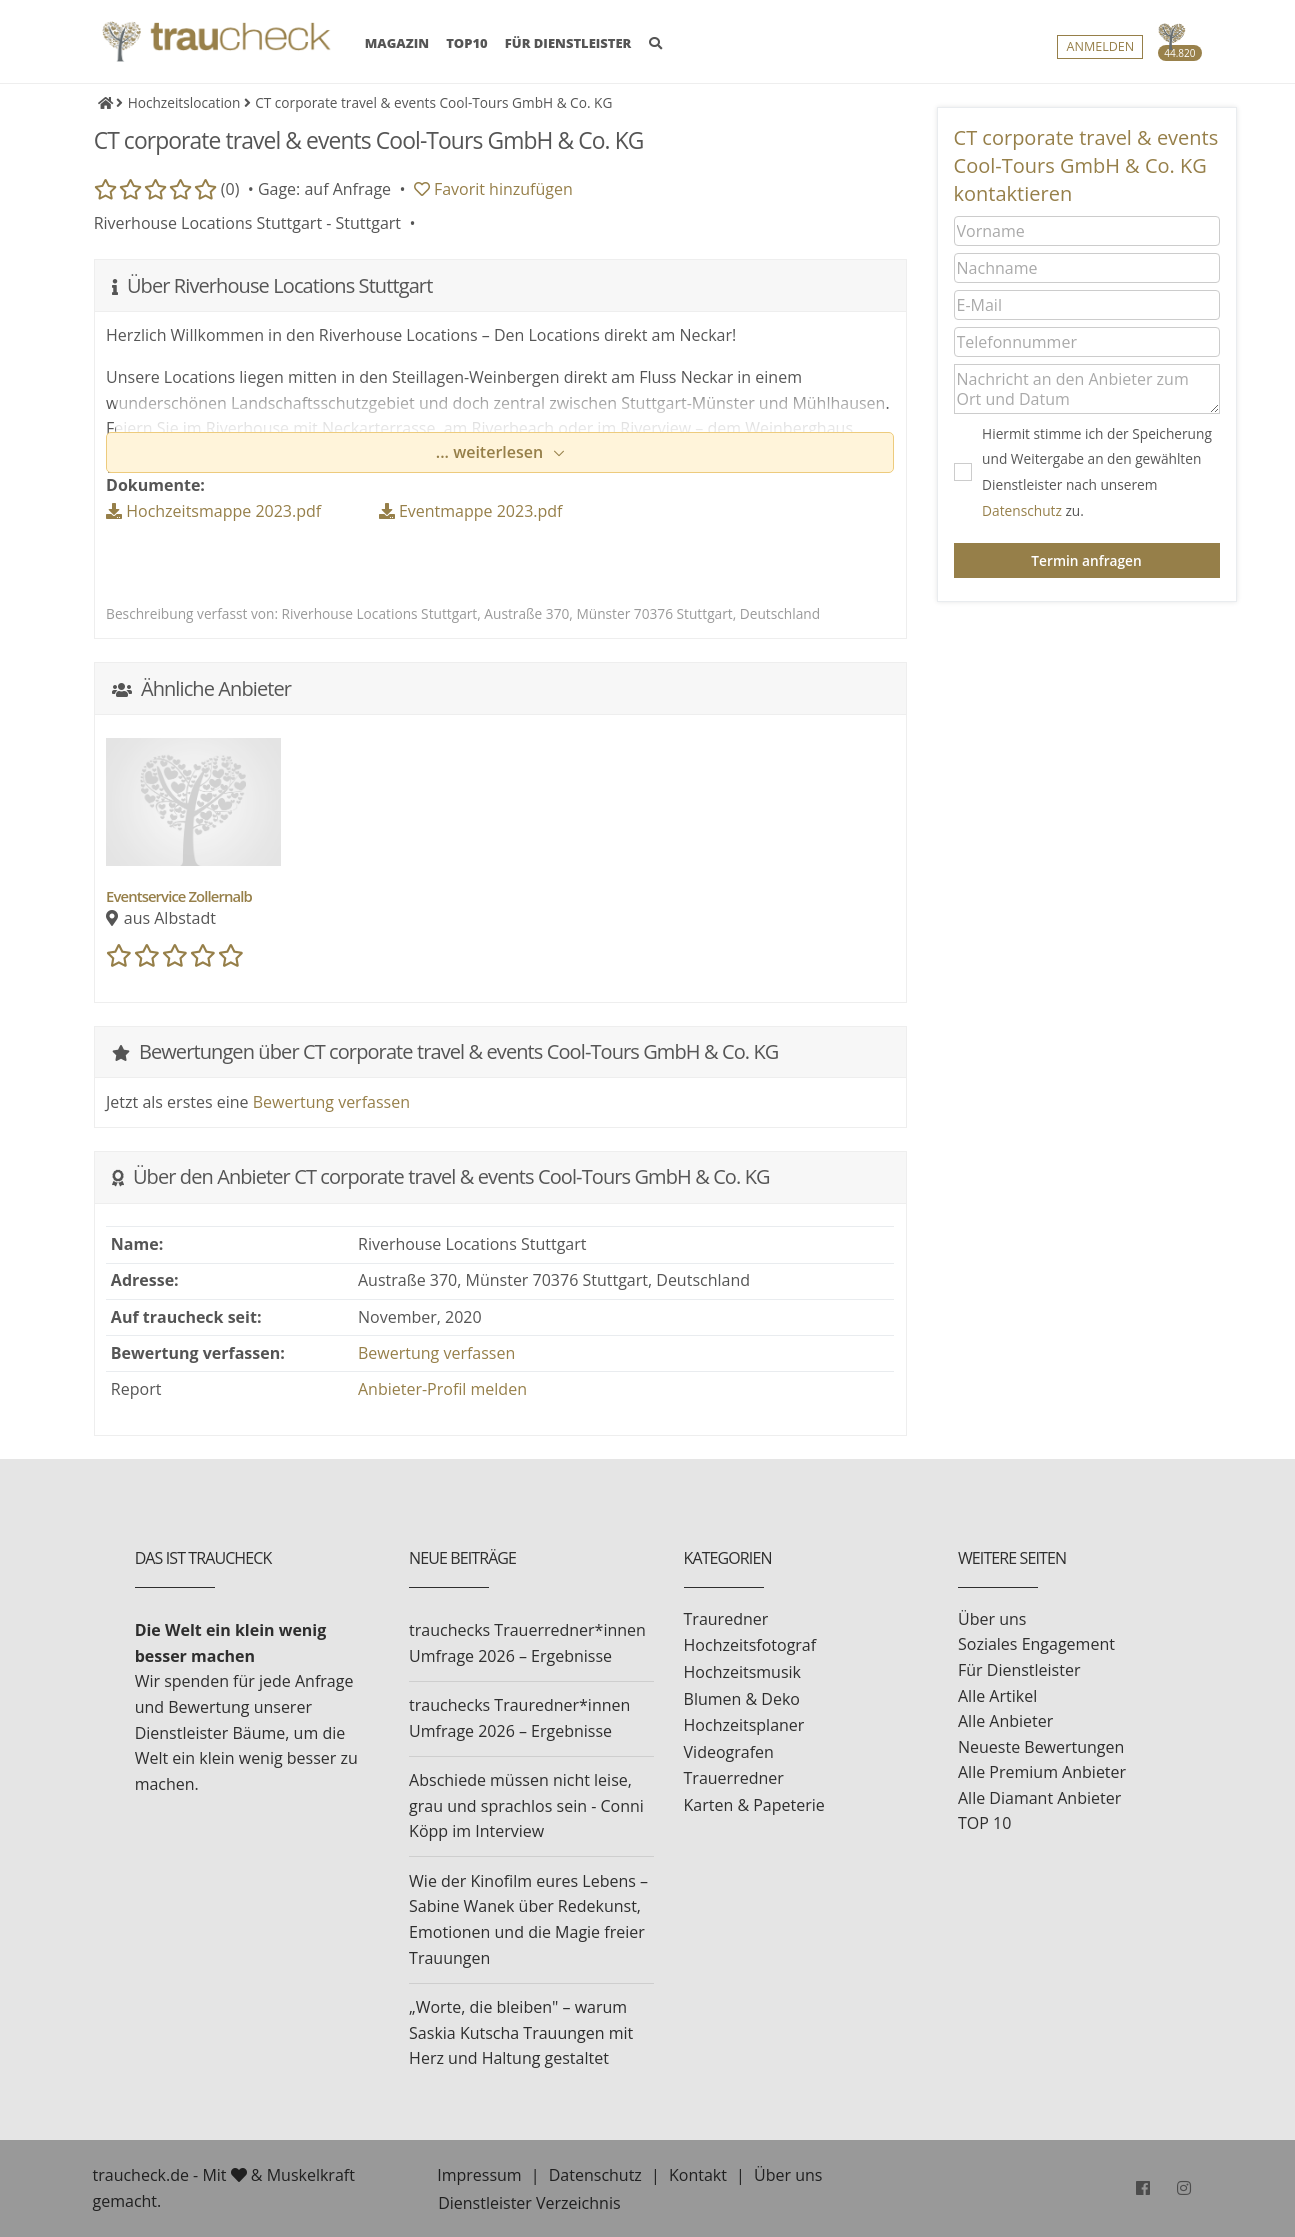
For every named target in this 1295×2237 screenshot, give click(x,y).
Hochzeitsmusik (742, 1672)
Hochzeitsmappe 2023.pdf (213, 511)
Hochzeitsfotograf (750, 1645)
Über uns (992, 1619)
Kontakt (698, 2175)
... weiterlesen (492, 452)
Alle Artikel (997, 1696)
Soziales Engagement (1036, 1644)
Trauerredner (734, 1778)
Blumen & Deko (742, 1699)
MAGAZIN (397, 42)
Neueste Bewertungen (1041, 1747)
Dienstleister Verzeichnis (529, 2203)
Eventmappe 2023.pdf (471, 511)
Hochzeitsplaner (744, 1725)
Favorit (493, 189)
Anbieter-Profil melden (442, 1389)
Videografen (729, 1752)
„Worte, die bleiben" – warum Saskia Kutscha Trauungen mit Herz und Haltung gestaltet (521, 2032)
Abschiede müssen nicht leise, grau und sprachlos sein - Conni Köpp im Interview (526, 1805)
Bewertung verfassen (331, 1102)
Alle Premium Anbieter (1042, 1772)
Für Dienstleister (1019, 1670)
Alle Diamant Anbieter (1039, 1798)
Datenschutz (1022, 510)
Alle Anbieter (1005, 1721)
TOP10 (467, 43)
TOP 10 (984, 1823)
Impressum (479, 2175)
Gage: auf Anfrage (324, 189)
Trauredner (726, 1619)
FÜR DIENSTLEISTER (568, 43)
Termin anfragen (1086, 560)
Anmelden (1100, 46)
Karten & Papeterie (754, 1805)
